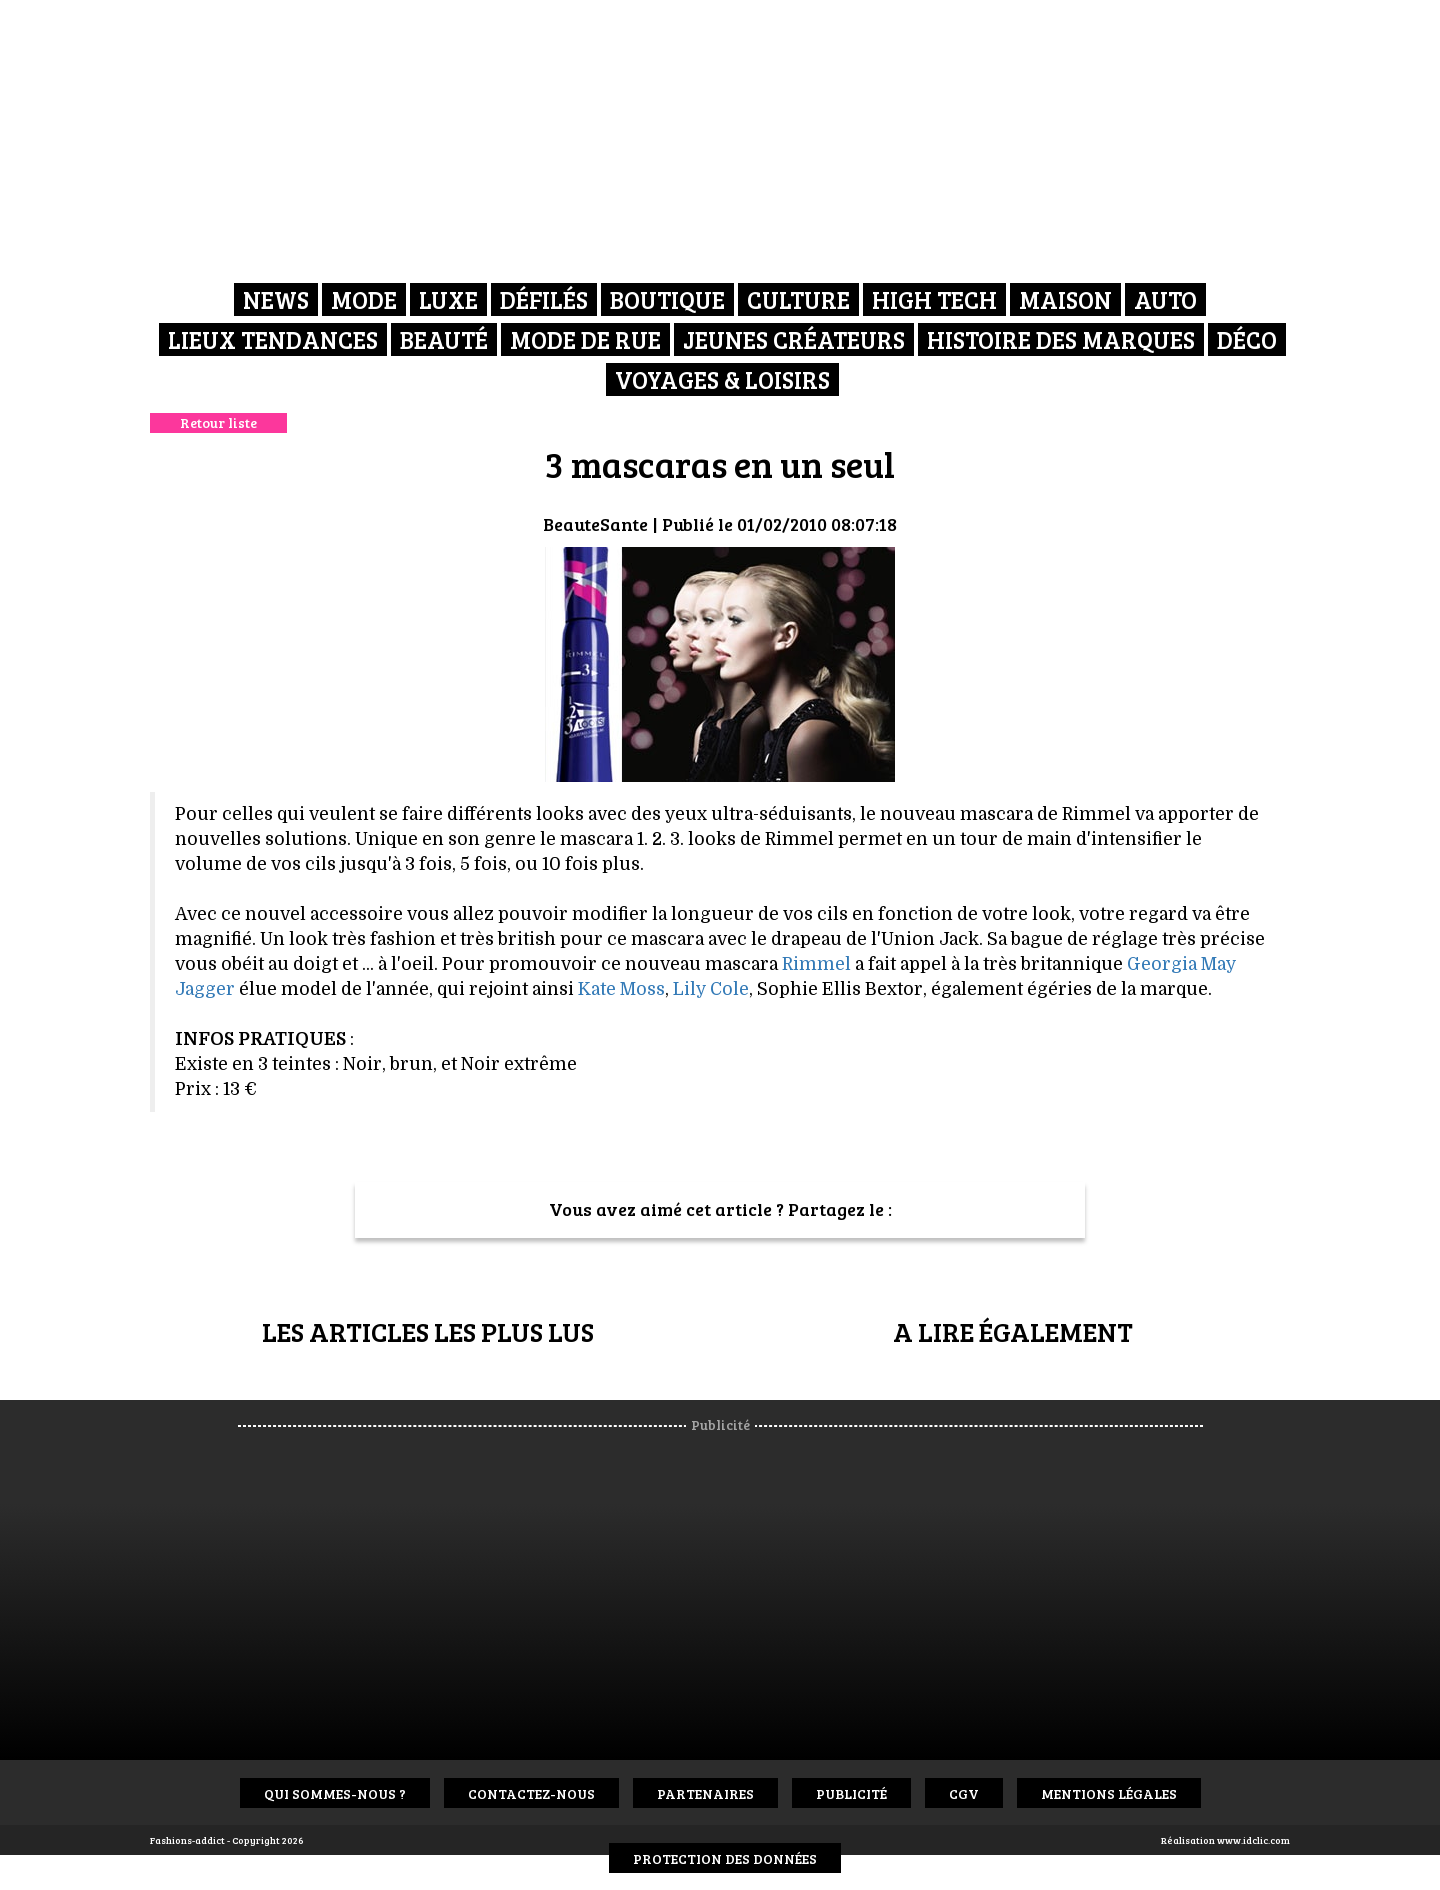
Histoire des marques (1061, 339)
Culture (798, 299)
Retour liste (218, 422)
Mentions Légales (1109, 1793)
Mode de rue (585, 339)
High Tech (934, 299)
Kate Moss (621, 989)
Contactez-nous (531, 1793)
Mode (364, 299)
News (276, 299)
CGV (964, 1793)
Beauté (444, 339)
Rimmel (816, 964)
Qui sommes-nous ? (335, 1793)
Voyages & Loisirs (722, 379)
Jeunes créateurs (794, 339)
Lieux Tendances (273, 339)
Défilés (544, 299)
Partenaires (705, 1793)
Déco (1247, 339)
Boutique (667, 299)
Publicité (851, 1793)
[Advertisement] (738, 1585)
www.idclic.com (1253, 1840)
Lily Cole (711, 989)
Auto (1165, 299)
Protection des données (725, 1858)
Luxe (448, 299)
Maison (1065, 299)
